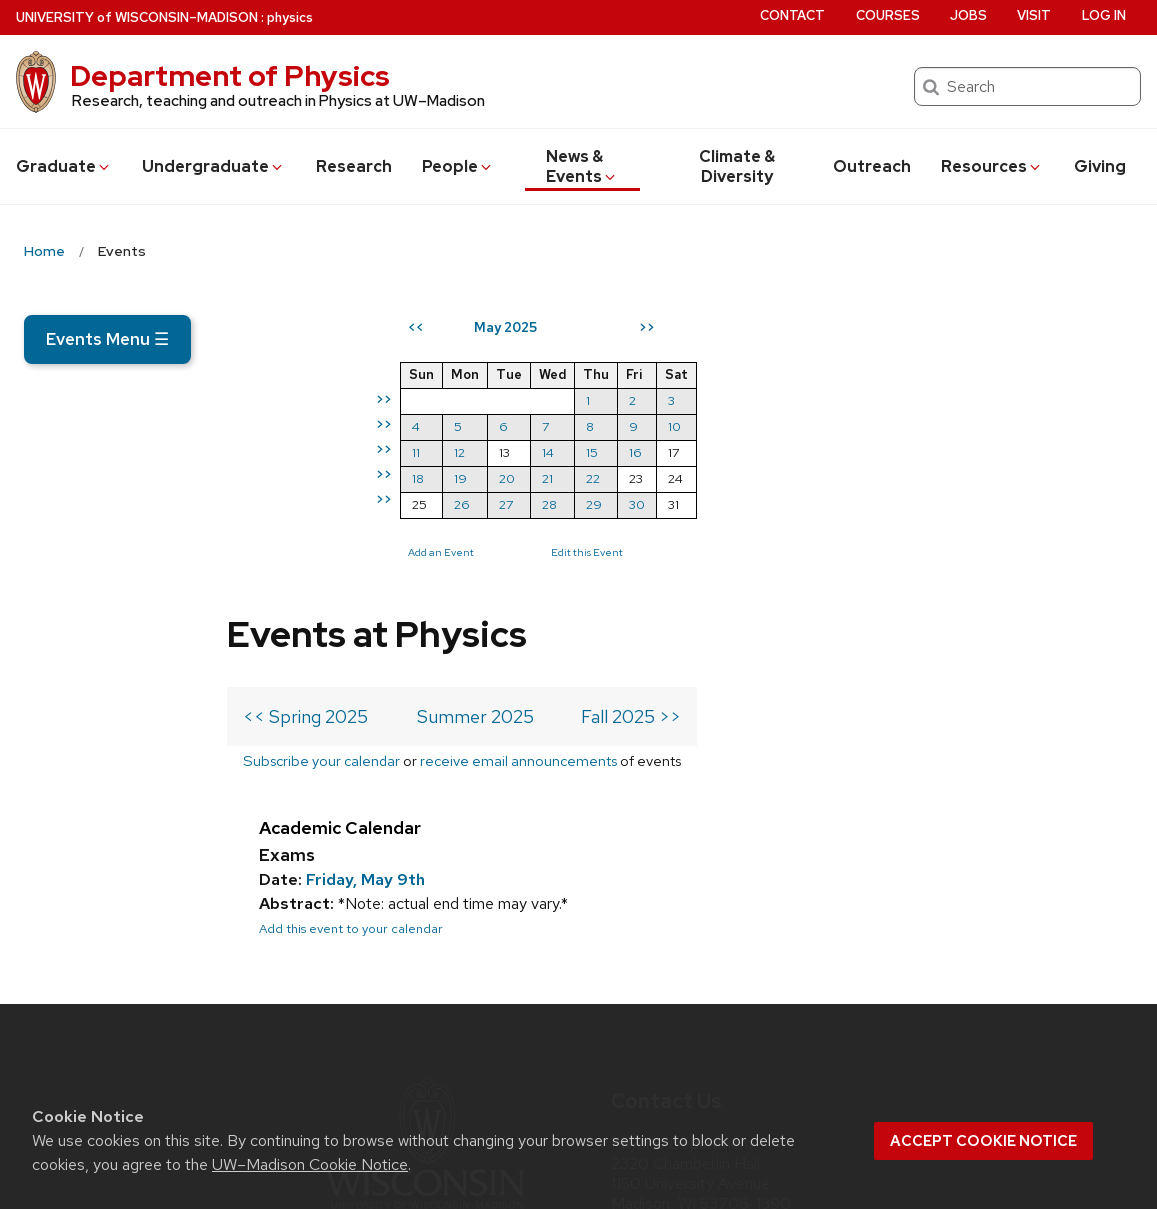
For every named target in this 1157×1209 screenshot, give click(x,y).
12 (823, 452)
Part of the (425, 980)
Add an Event (805, 552)
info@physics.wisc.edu (731, 961)
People (458, 166)
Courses (888, 15)
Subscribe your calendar (321, 464)
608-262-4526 (718, 994)
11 (780, 452)
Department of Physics (230, 76)
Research (354, 166)
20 (871, 478)
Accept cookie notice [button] (983, 1141)
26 (826, 504)
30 (1001, 504)
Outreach (872, 166)
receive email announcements (518, 464)
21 (911, 478)
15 (956, 452)
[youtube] (752, 1050)
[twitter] (628, 1050)
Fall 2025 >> (631, 420)
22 (957, 478)
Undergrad (213, 166)
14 (912, 452)
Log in (1104, 15)
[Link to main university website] (425, 916)
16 (999, 452)
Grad (64, 166)
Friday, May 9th (365, 583)
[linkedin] (711, 1050)
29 (958, 504)
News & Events (582, 166)
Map (634, 928)
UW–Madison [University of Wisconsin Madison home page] (137, 17)
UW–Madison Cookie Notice (310, 1164)
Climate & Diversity (737, 166)
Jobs (968, 15)
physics (290, 17)
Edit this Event (951, 552)
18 (782, 478)
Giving (1100, 166)
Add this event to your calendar (351, 632)
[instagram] (669, 1050)
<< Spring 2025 (305, 420)
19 (824, 478)
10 (1038, 426)
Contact (792, 15)
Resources (992, 166)
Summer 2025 (475, 420)
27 (870, 504)
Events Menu (107, 339)
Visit (1034, 15)
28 (913, 504)
